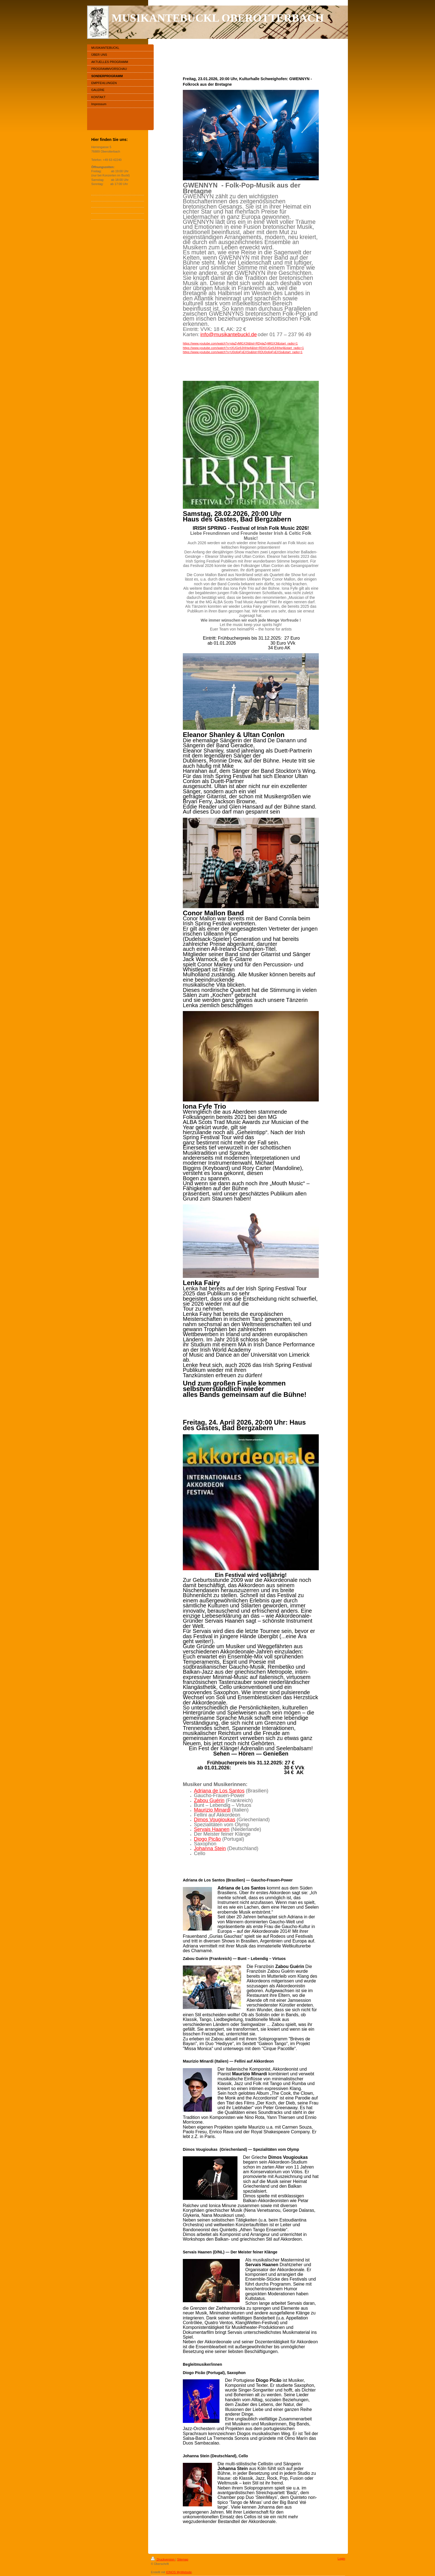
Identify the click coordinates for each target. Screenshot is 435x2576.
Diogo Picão (207, 1839)
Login (341, 2558)
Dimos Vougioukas (214, 1819)
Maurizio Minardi (212, 1810)
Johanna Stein (210, 1848)
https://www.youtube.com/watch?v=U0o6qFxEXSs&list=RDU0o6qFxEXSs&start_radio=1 (242, 352)
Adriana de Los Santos (219, 1791)
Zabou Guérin (209, 1800)
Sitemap (182, 2559)
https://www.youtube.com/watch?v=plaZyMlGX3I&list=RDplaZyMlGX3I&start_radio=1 (240, 343)
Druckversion (163, 2559)
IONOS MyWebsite (179, 2572)
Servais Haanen (211, 1829)
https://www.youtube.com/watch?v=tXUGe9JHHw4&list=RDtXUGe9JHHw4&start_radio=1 (243, 347)
